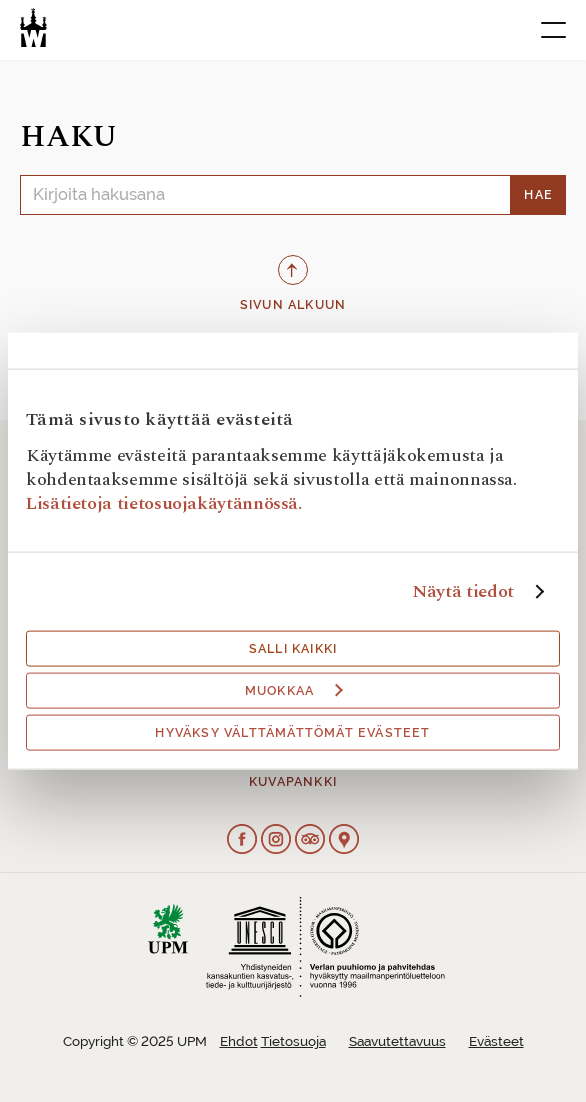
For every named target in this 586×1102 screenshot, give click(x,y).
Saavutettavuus (397, 1041)
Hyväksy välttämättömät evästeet (292, 732)
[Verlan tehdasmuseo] (33, 27)
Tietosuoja (293, 1041)
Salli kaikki (293, 648)
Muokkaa (294, 690)
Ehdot (239, 1041)
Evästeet (496, 1041)
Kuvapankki (293, 782)
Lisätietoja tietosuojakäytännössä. (164, 502)
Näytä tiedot (463, 591)
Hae (538, 195)
